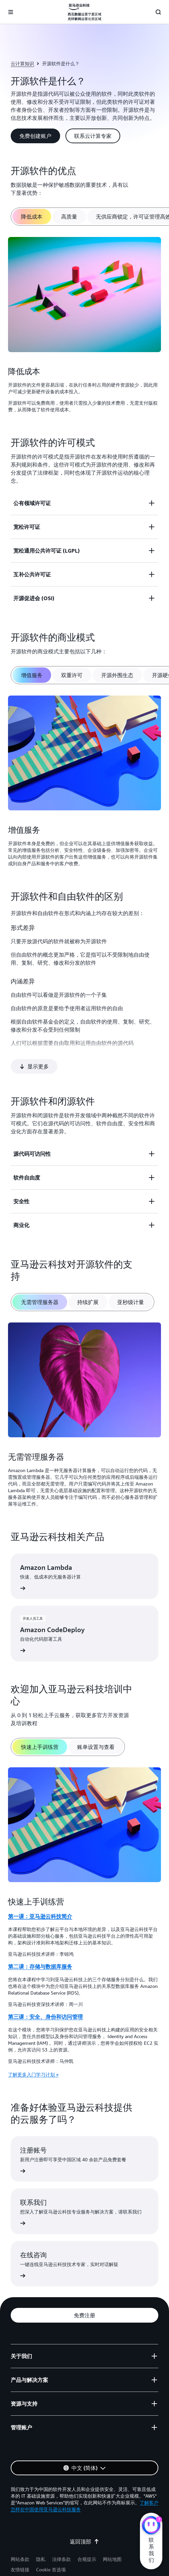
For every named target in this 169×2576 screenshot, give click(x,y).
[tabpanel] (84, 326)
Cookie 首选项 (51, 2548)
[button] (35, 136)
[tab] (31, 216)
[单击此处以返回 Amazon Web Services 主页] (84, 12)
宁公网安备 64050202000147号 (53, 2561)
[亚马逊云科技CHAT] (151, 2526)
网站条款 (20, 2538)
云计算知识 (22, 63)
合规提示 (86, 2538)
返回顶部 (84, 2520)
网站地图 (112, 2538)
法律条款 (61, 2538)
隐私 (40, 2538)
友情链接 (20, 2548)
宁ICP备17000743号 (111, 2561)
